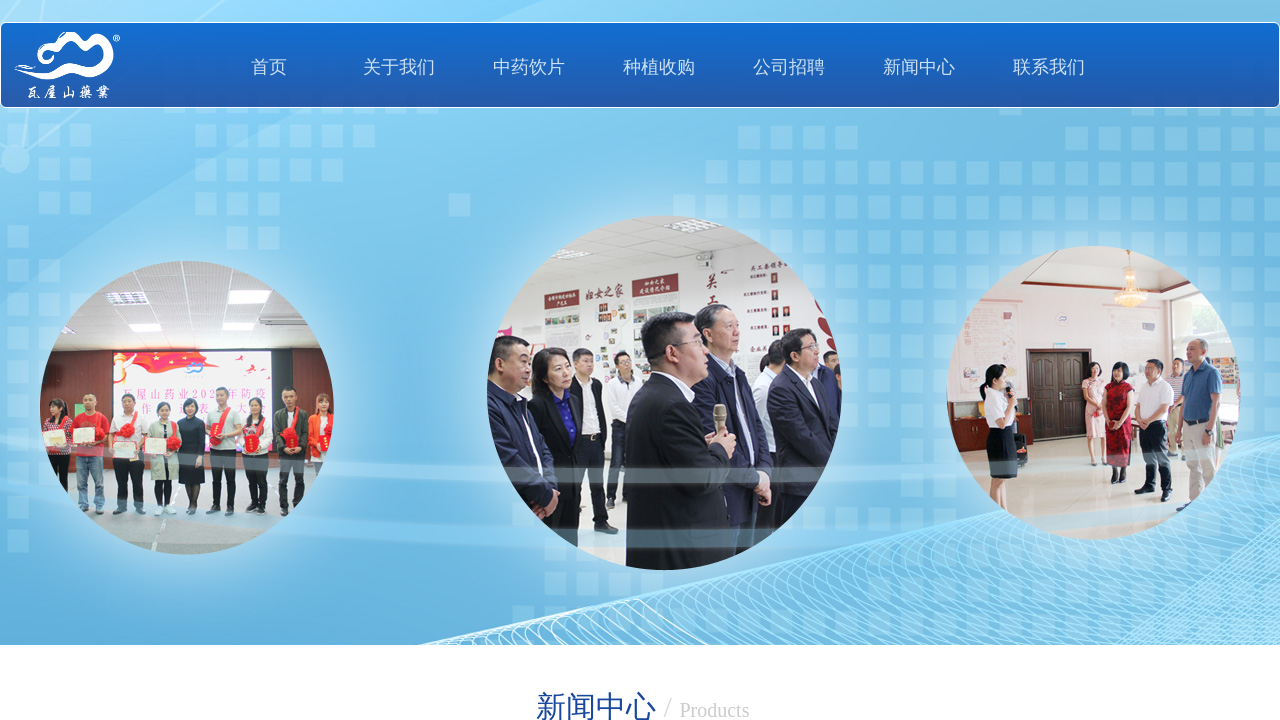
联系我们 (1049, 67)
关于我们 (399, 67)
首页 (269, 67)
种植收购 (659, 67)
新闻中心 (919, 67)
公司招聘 (789, 67)
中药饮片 (529, 67)
